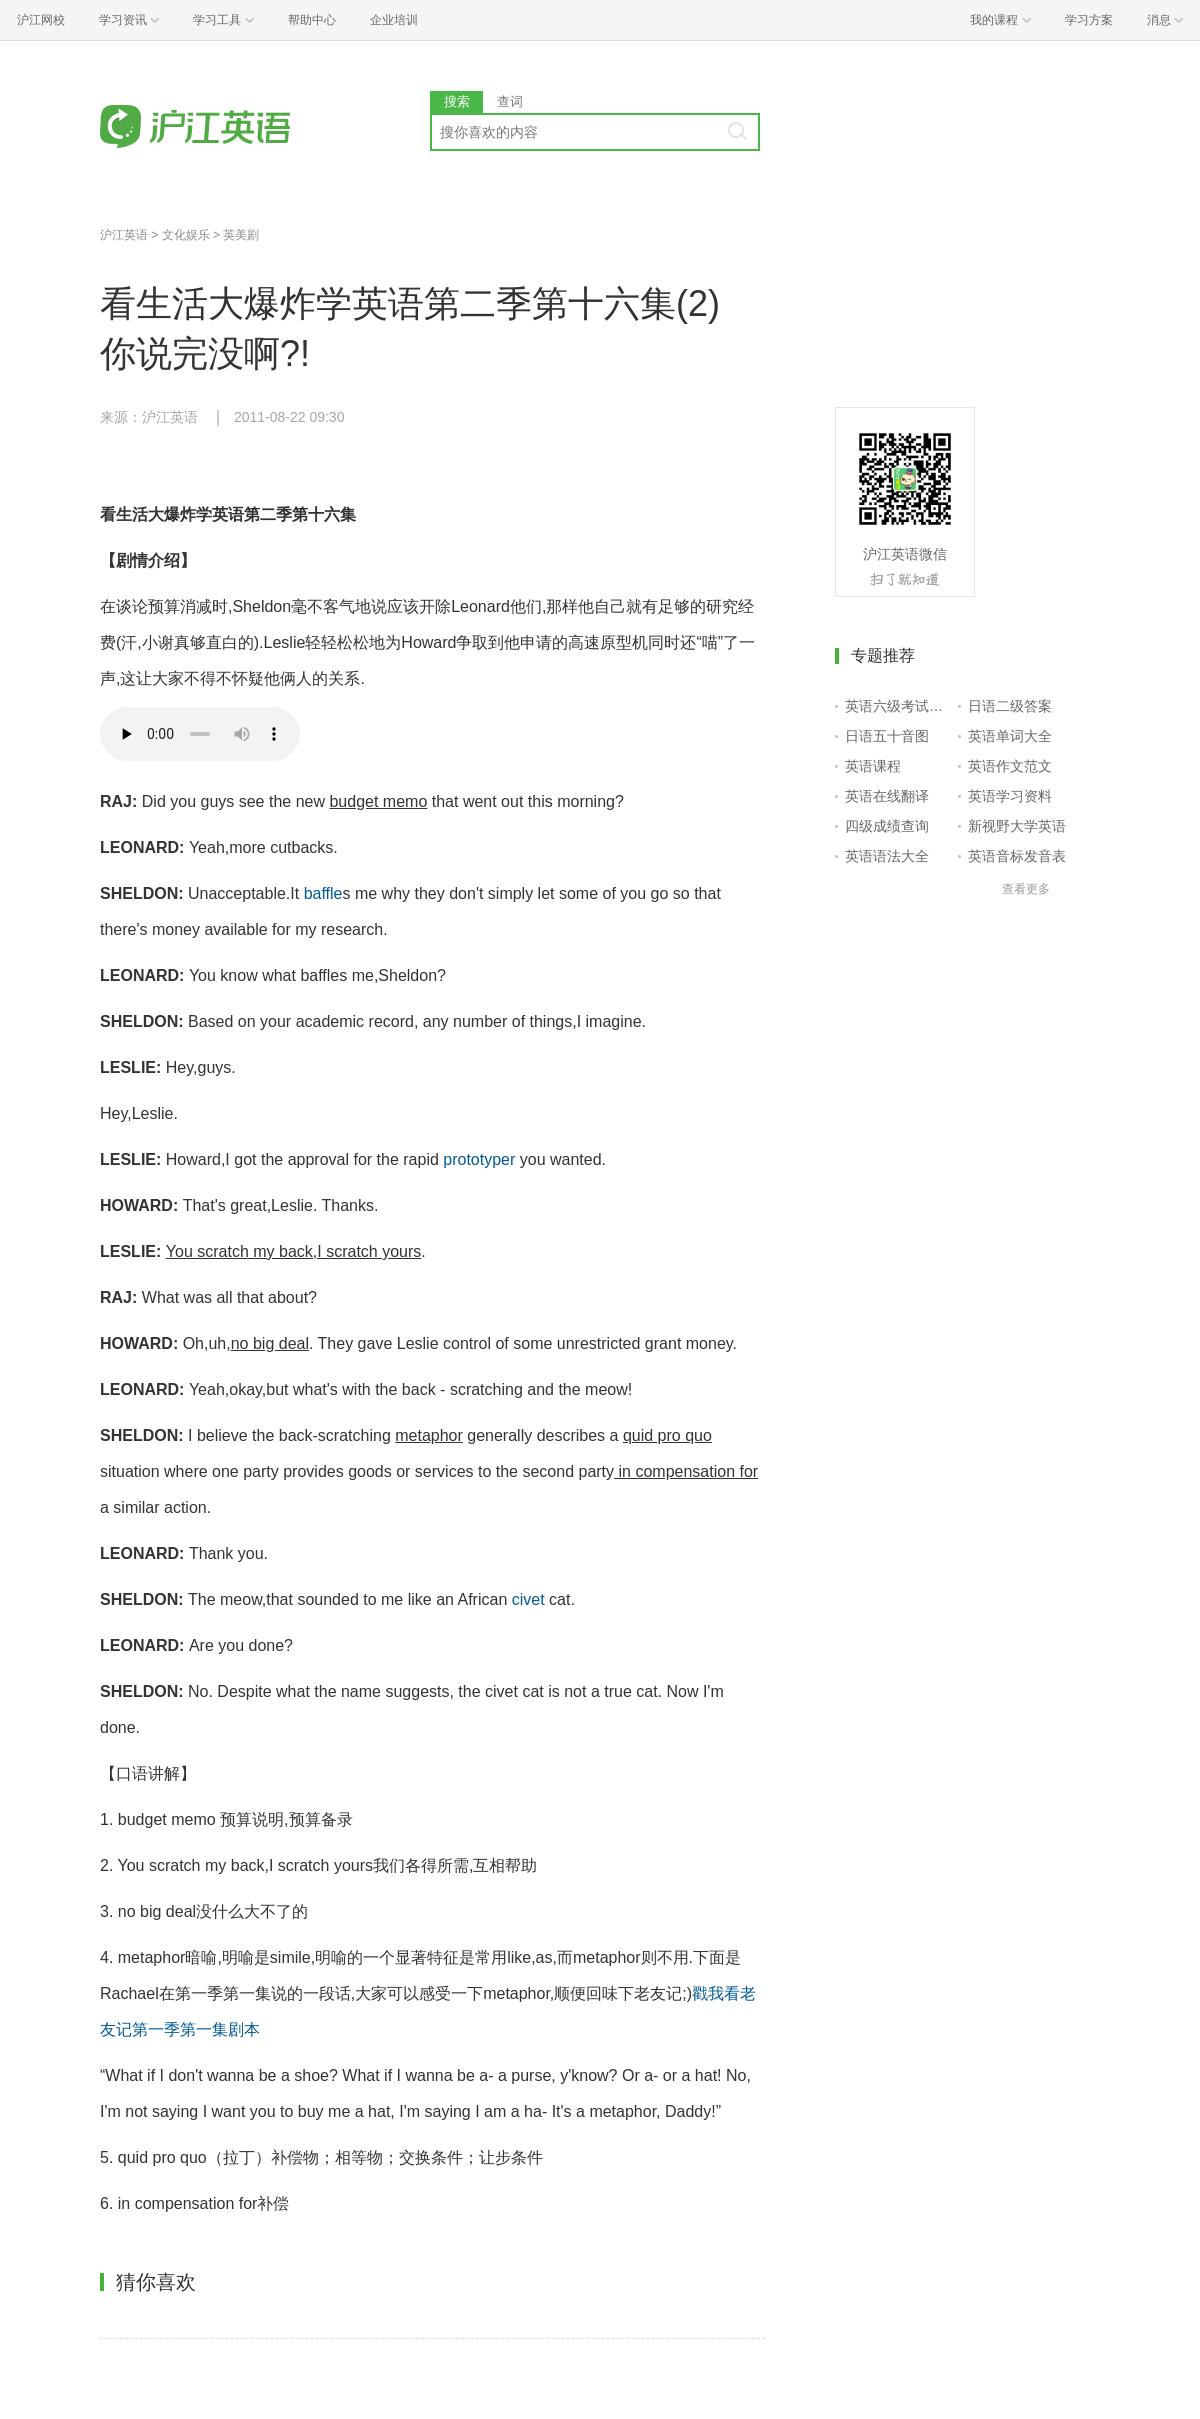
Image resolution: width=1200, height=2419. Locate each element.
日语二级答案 (1010, 706)
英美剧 (241, 235)
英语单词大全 (1010, 736)
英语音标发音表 (1017, 856)
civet (528, 1599)
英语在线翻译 (887, 796)
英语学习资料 (1010, 796)
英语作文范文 (1010, 766)
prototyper (479, 1159)
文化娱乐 (186, 235)
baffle (323, 893)
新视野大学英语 (1017, 826)
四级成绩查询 (887, 826)
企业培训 (394, 20)
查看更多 (1026, 889)
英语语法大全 (887, 856)
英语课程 (873, 766)
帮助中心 (312, 20)
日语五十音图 (887, 736)
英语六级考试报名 (897, 706)
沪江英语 (124, 235)
